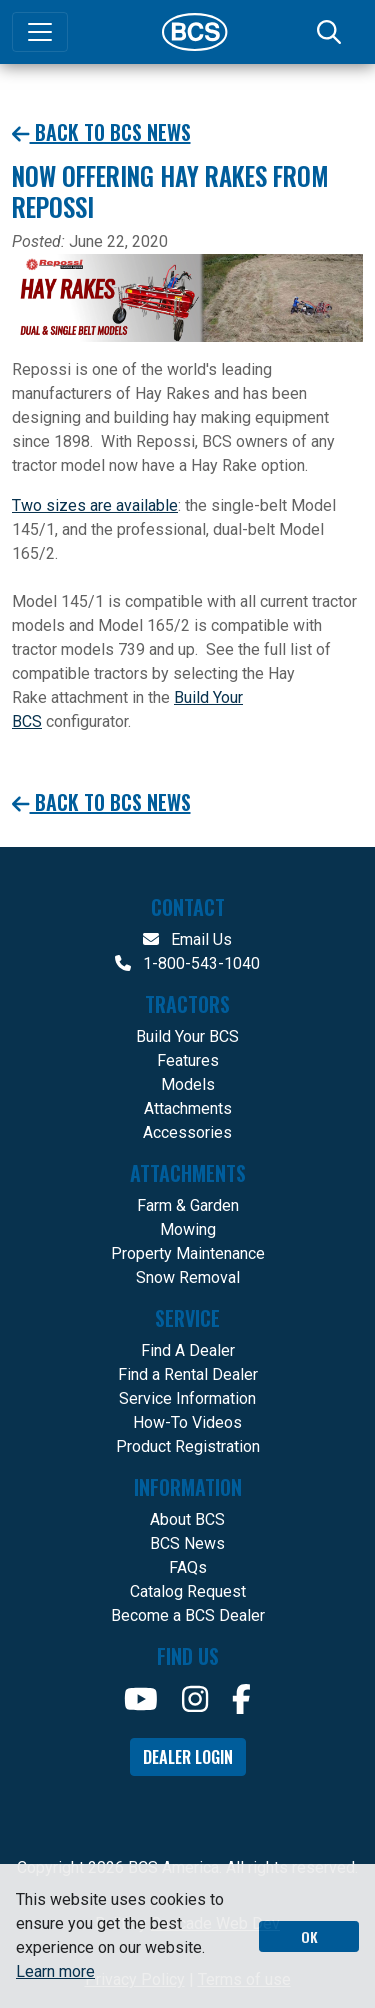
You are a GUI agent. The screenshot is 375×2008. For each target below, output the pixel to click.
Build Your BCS (187, 1036)
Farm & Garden (188, 1205)
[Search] (331, 32)
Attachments (188, 1108)
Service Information (187, 1398)
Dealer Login (188, 1757)
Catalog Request (188, 1591)
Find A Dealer (188, 1350)
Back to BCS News (101, 132)
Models (188, 1084)
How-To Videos (187, 1422)
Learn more (55, 1971)
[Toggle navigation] (40, 32)
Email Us (187, 939)
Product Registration (188, 1446)
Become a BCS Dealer (188, 1615)
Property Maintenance (188, 1253)
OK (309, 1936)
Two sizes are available (95, 505)
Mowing (188, 1229)
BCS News (187, 1543)
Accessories (187, 1132)
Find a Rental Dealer (188, 1374)
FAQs (188, 1567)
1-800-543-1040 (187, 963)
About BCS (187, 1519)
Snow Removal (188, 1277)
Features (188, 1060)
